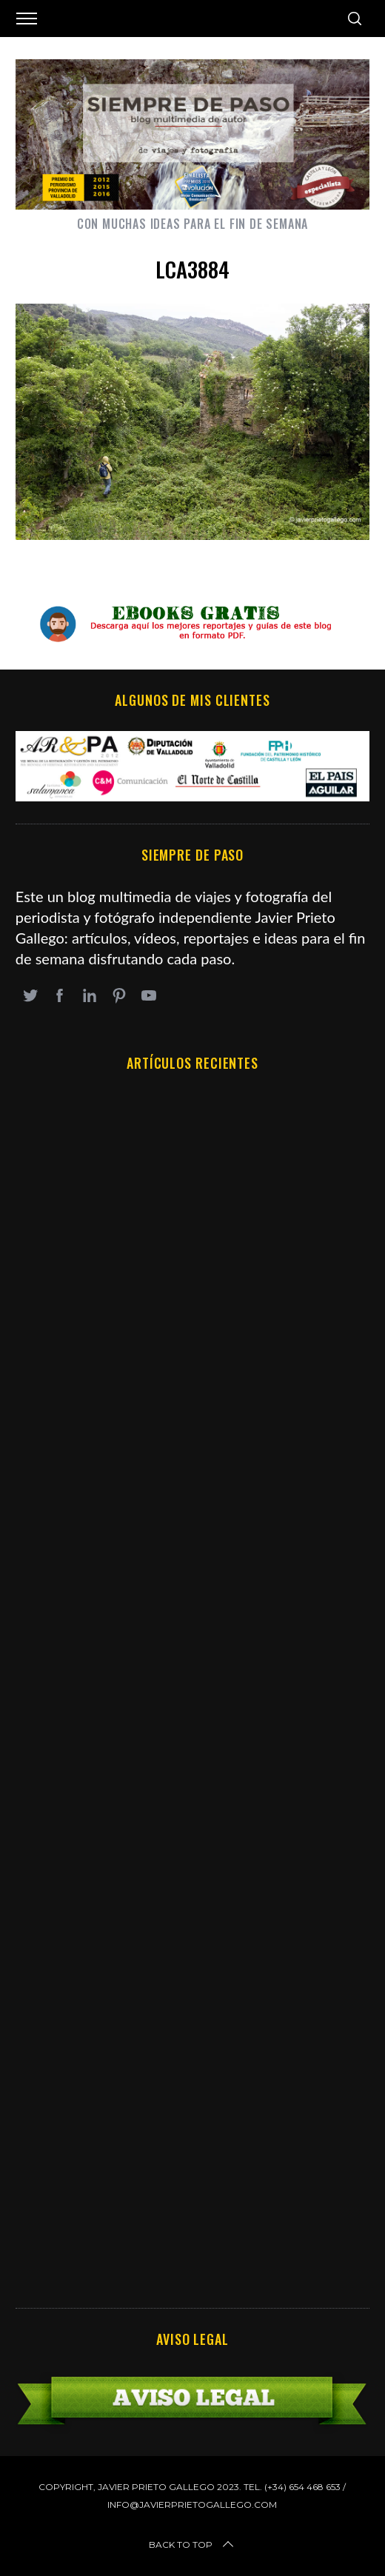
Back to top (192, 2545)
